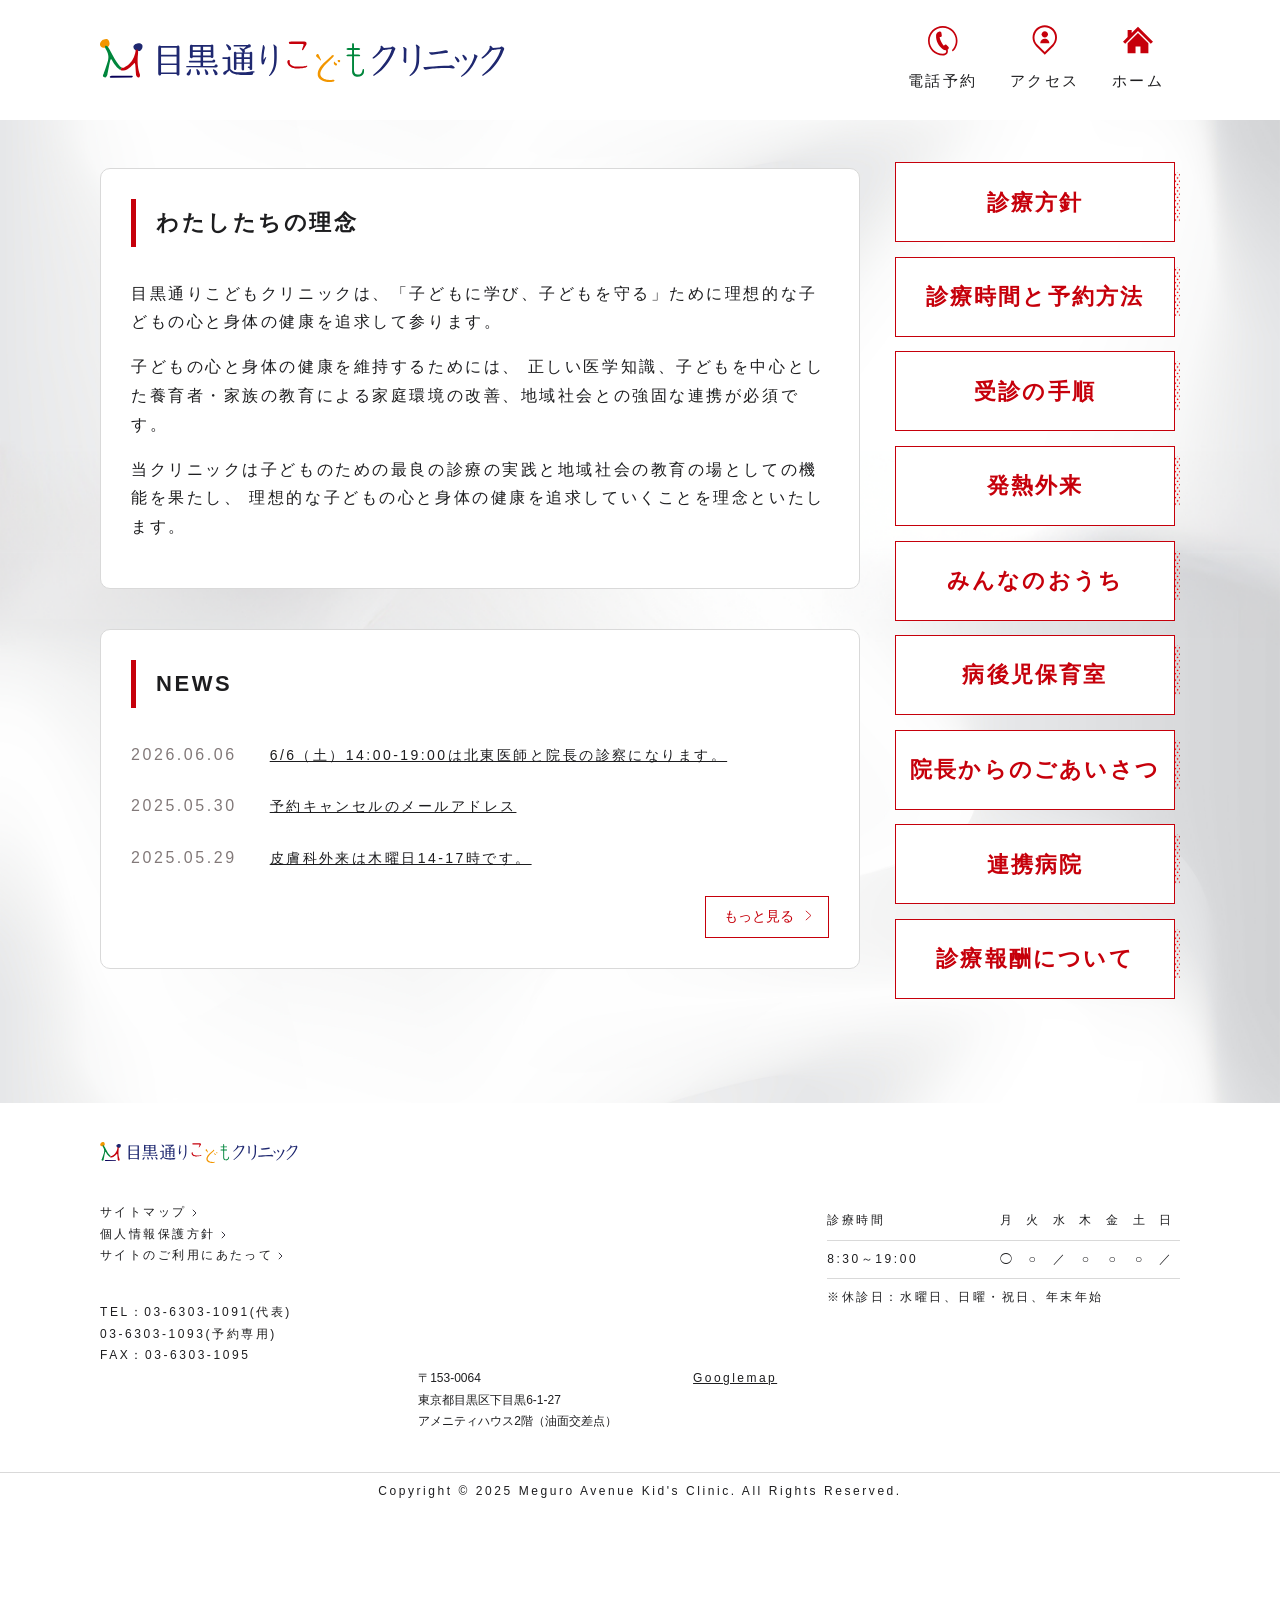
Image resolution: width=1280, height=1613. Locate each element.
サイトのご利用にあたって (187, 1358)
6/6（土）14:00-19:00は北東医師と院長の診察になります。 (500, 755)
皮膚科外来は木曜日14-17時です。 (402, 858)
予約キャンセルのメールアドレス (394, 806)
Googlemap (734, 1481)
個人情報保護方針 (158, 1337)
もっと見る (759, 916)
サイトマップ (143, 1315)
